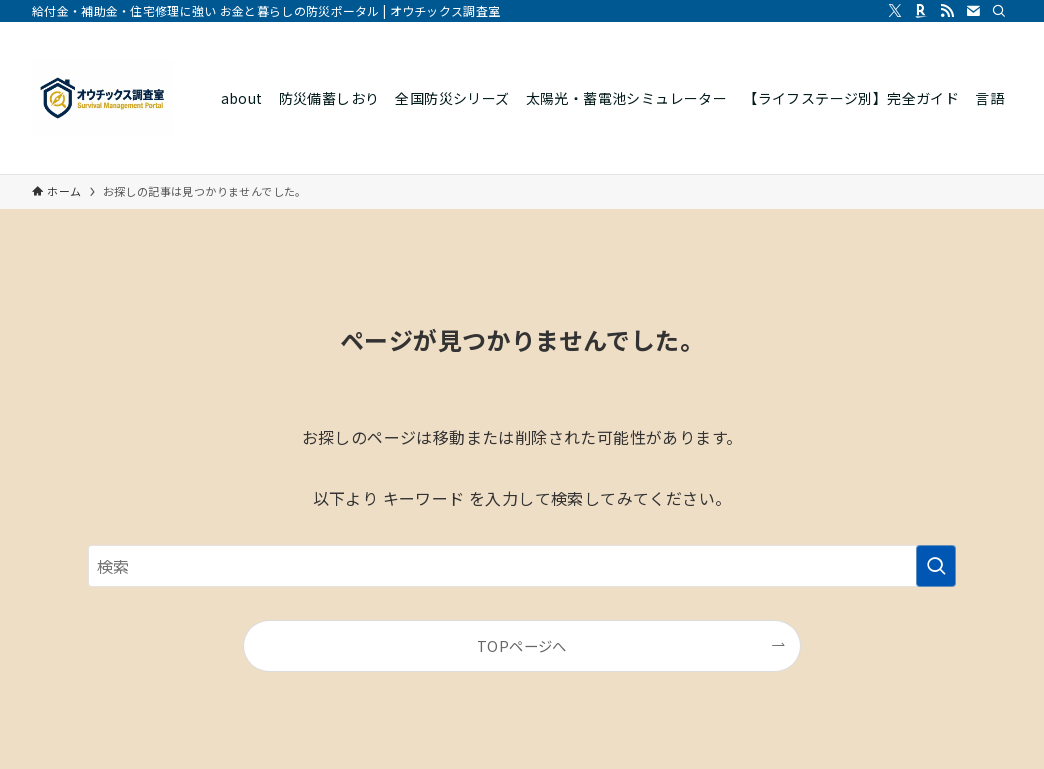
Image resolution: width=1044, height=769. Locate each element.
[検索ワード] (522, 566)
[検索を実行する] (936, 566)
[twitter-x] (895, 11)
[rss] (947, 11)
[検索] (999, 11)
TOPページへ (522, 645)
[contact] (973, 11)
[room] (921, 11)
